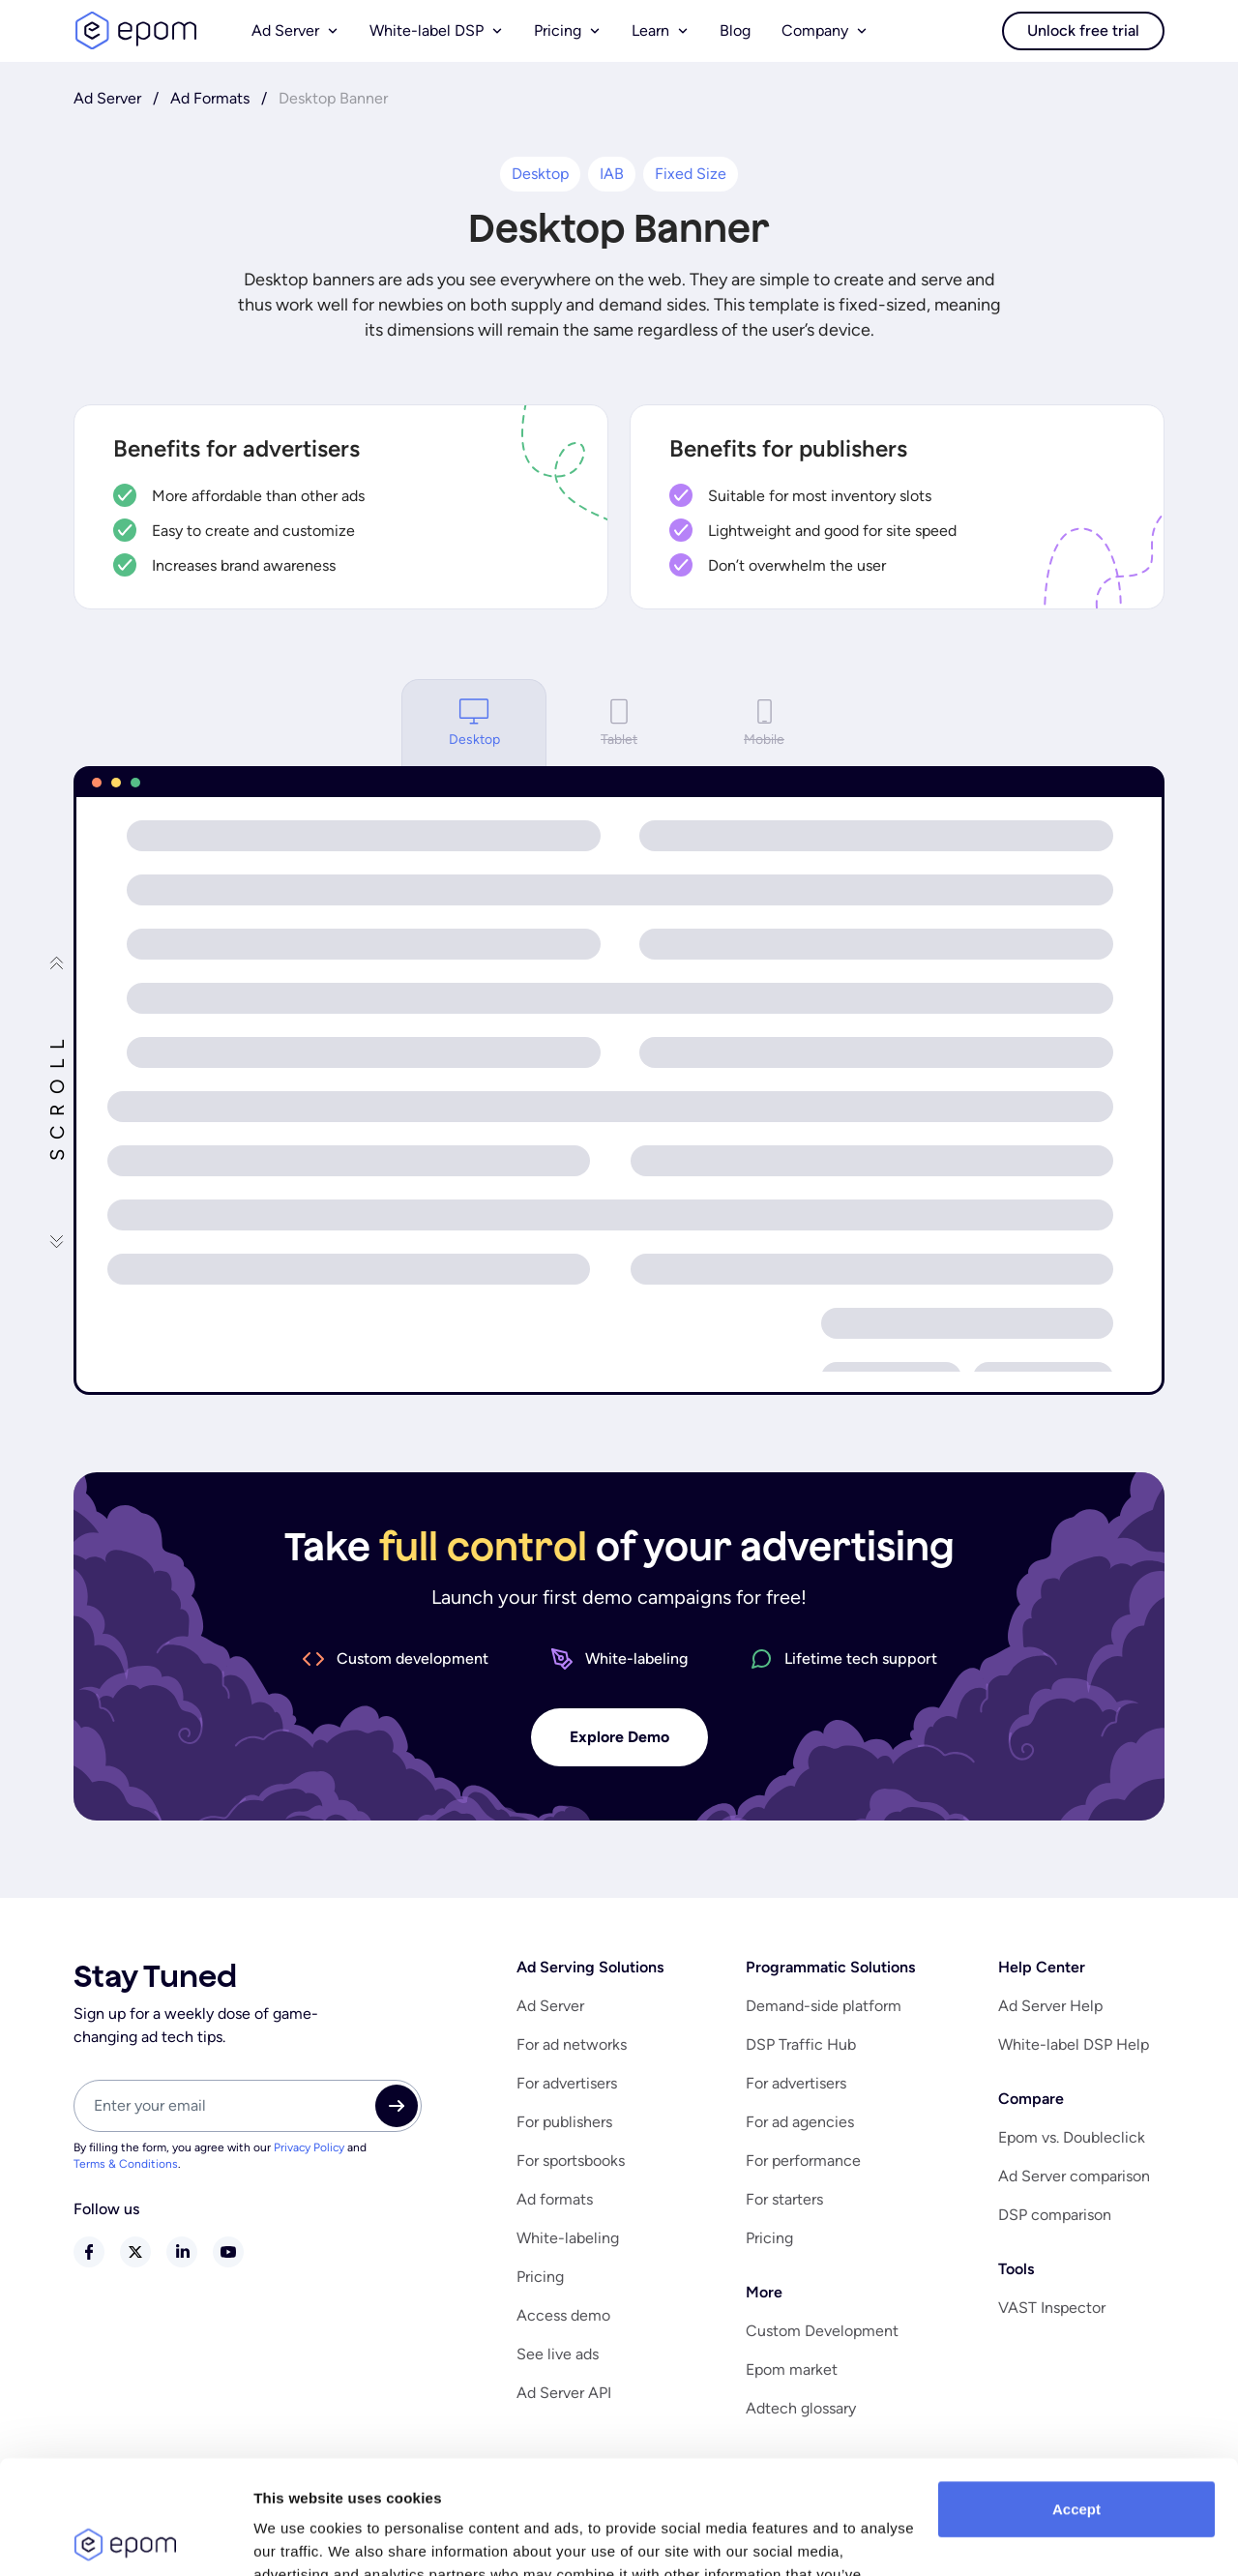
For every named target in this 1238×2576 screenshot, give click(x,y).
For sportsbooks (570, 2160)
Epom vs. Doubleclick (1071, 2137)
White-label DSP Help (1073, 2044)
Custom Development (822, 2331)
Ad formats (554, 2199)
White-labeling (567, 2238)
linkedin (181, 2251)
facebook (89, 2251)
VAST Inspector (1051, 2307)
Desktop (540, 173)
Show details (298, 2538)
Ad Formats (210, 98)
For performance (803, 2160)
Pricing (540, 2276)
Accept (1076, 2395)
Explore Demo (619, 1737)
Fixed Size (690, 173)
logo (135, 31)
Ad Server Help (1050, 2006)
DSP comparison (1054, 2215)
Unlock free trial (1083, 30)
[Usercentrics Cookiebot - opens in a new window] (125, 2538)
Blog (735, 30)
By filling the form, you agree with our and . (220, 2156)
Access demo (563, 2315)
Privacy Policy (309, 2147)
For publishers (564, 2122)
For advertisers (566, 2083)
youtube (228, 2251)
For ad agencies (800, 2122)
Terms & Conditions (126, 2164)
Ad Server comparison (1074, 2176)
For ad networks (571, 2044)
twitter (135, 2251)
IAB (612, 173)
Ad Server (107, 98)
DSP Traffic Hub (801, 2044)
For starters (784, 2199)
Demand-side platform (823, 2006)
